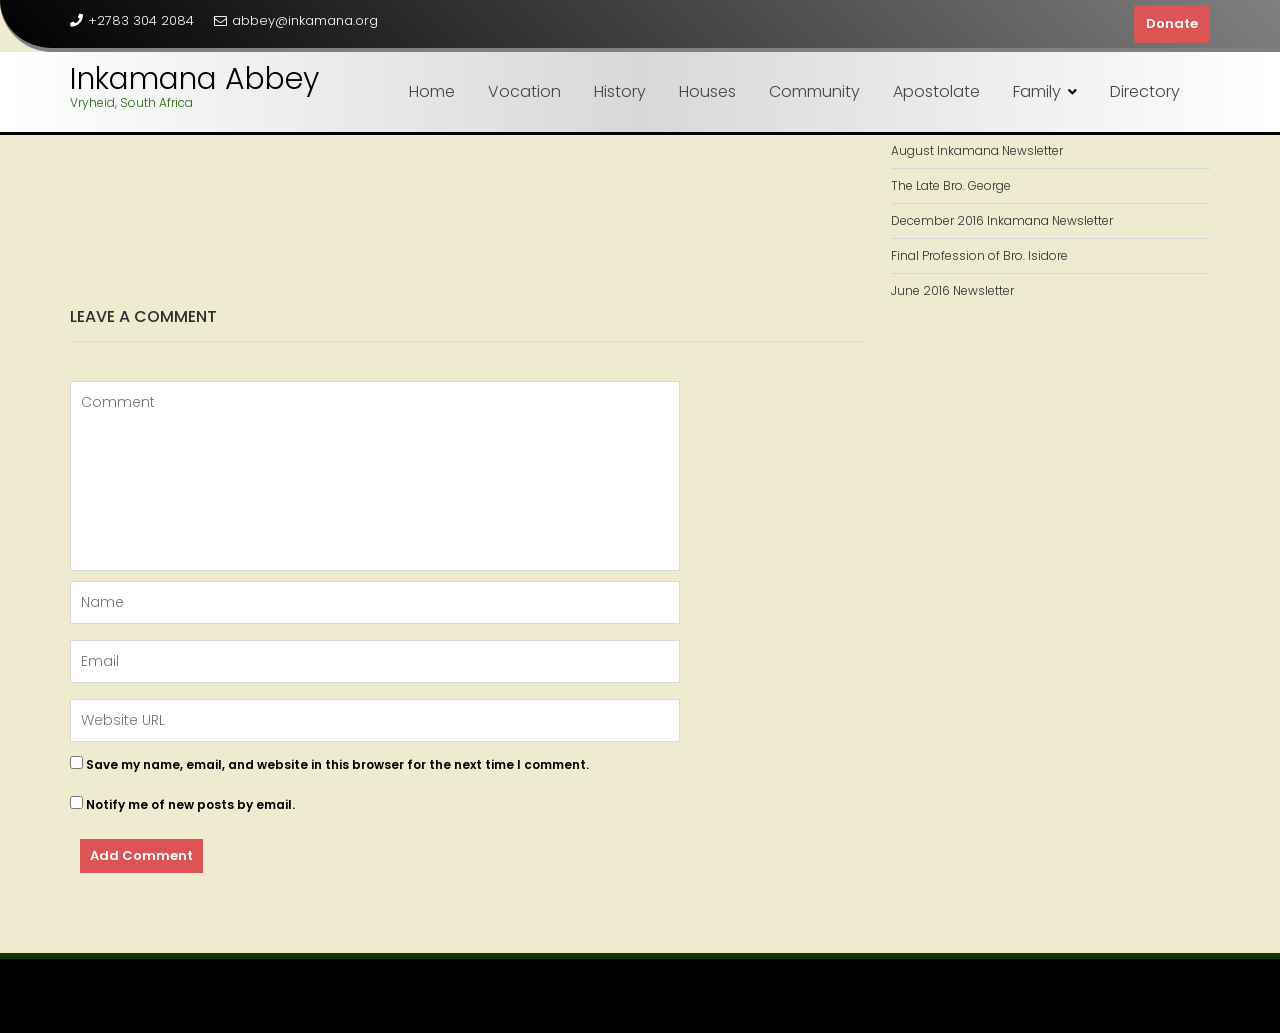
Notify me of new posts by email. (190, 804)
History (620, 91)
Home (432, 91)
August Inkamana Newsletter (977, 150)
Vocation (524, 91)
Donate (1172, 23)
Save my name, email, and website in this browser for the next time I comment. (337, 764)
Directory (1145, 91)
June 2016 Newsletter (952, 290)
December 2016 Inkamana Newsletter (1002, 220)
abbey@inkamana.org (296, 20)
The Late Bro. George (951, 185)
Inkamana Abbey (194, 79)
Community (814, 91)
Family (1037, 91)
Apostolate (936, 91)
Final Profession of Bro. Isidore (979, 255)
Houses (707, 91)
